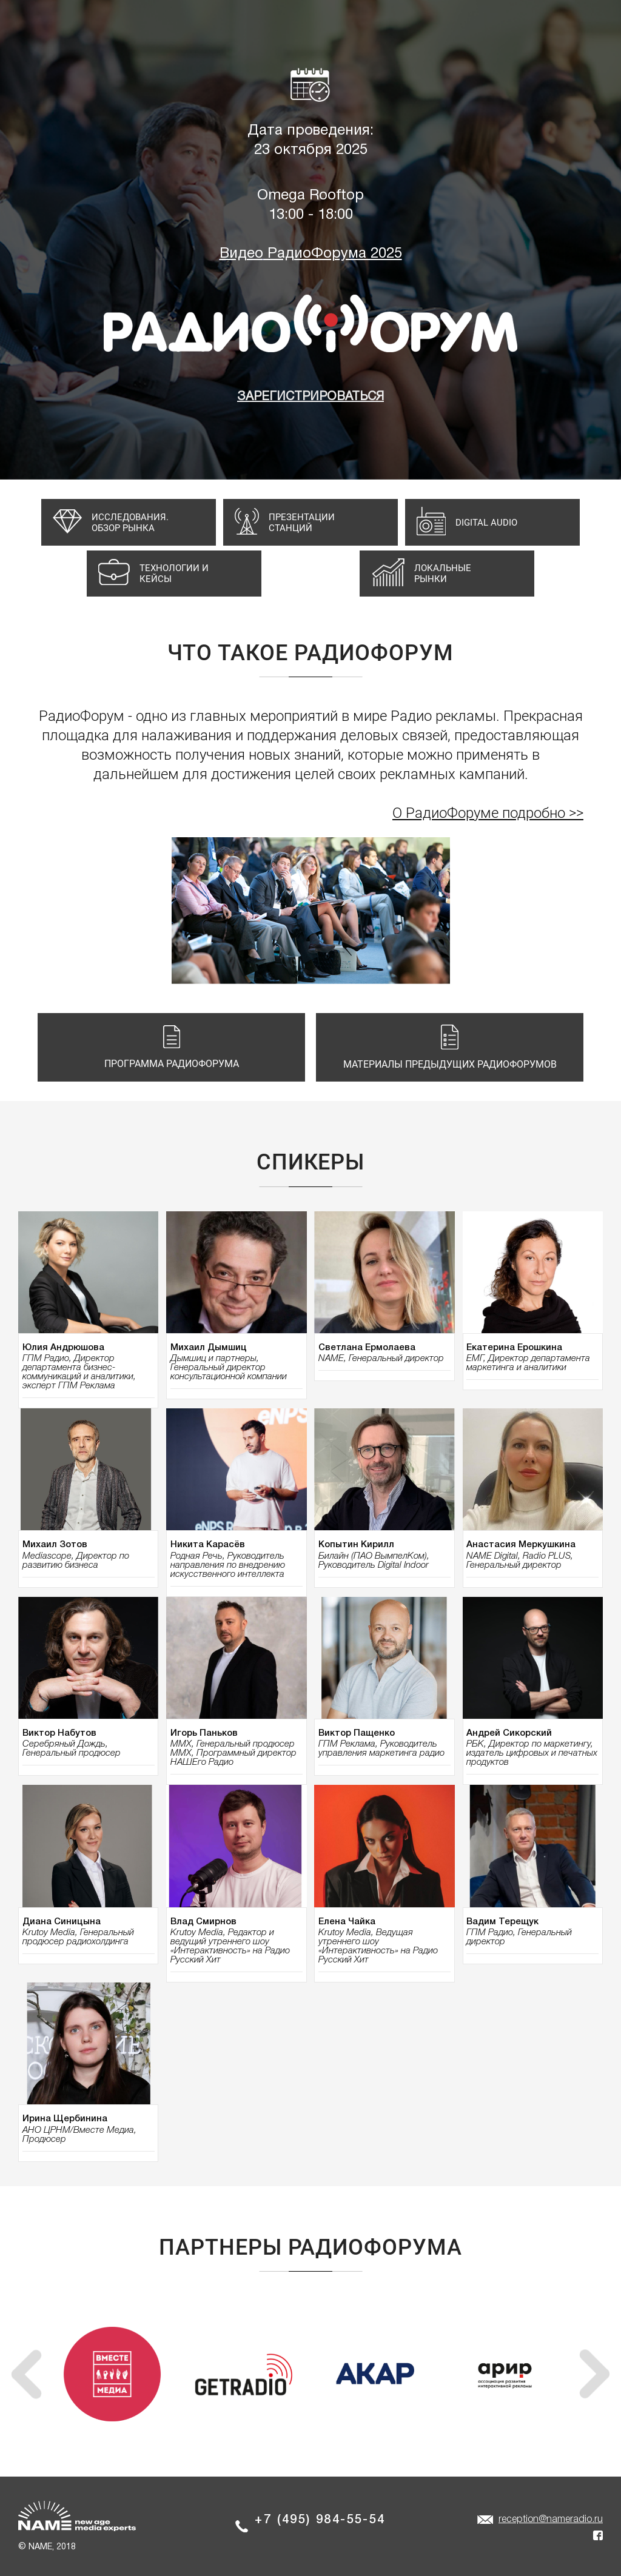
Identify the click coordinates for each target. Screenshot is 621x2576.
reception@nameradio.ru (550, 2519)
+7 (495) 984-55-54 (320, 2520)
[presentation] (26, 2374)
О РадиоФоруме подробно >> (487, 813)
